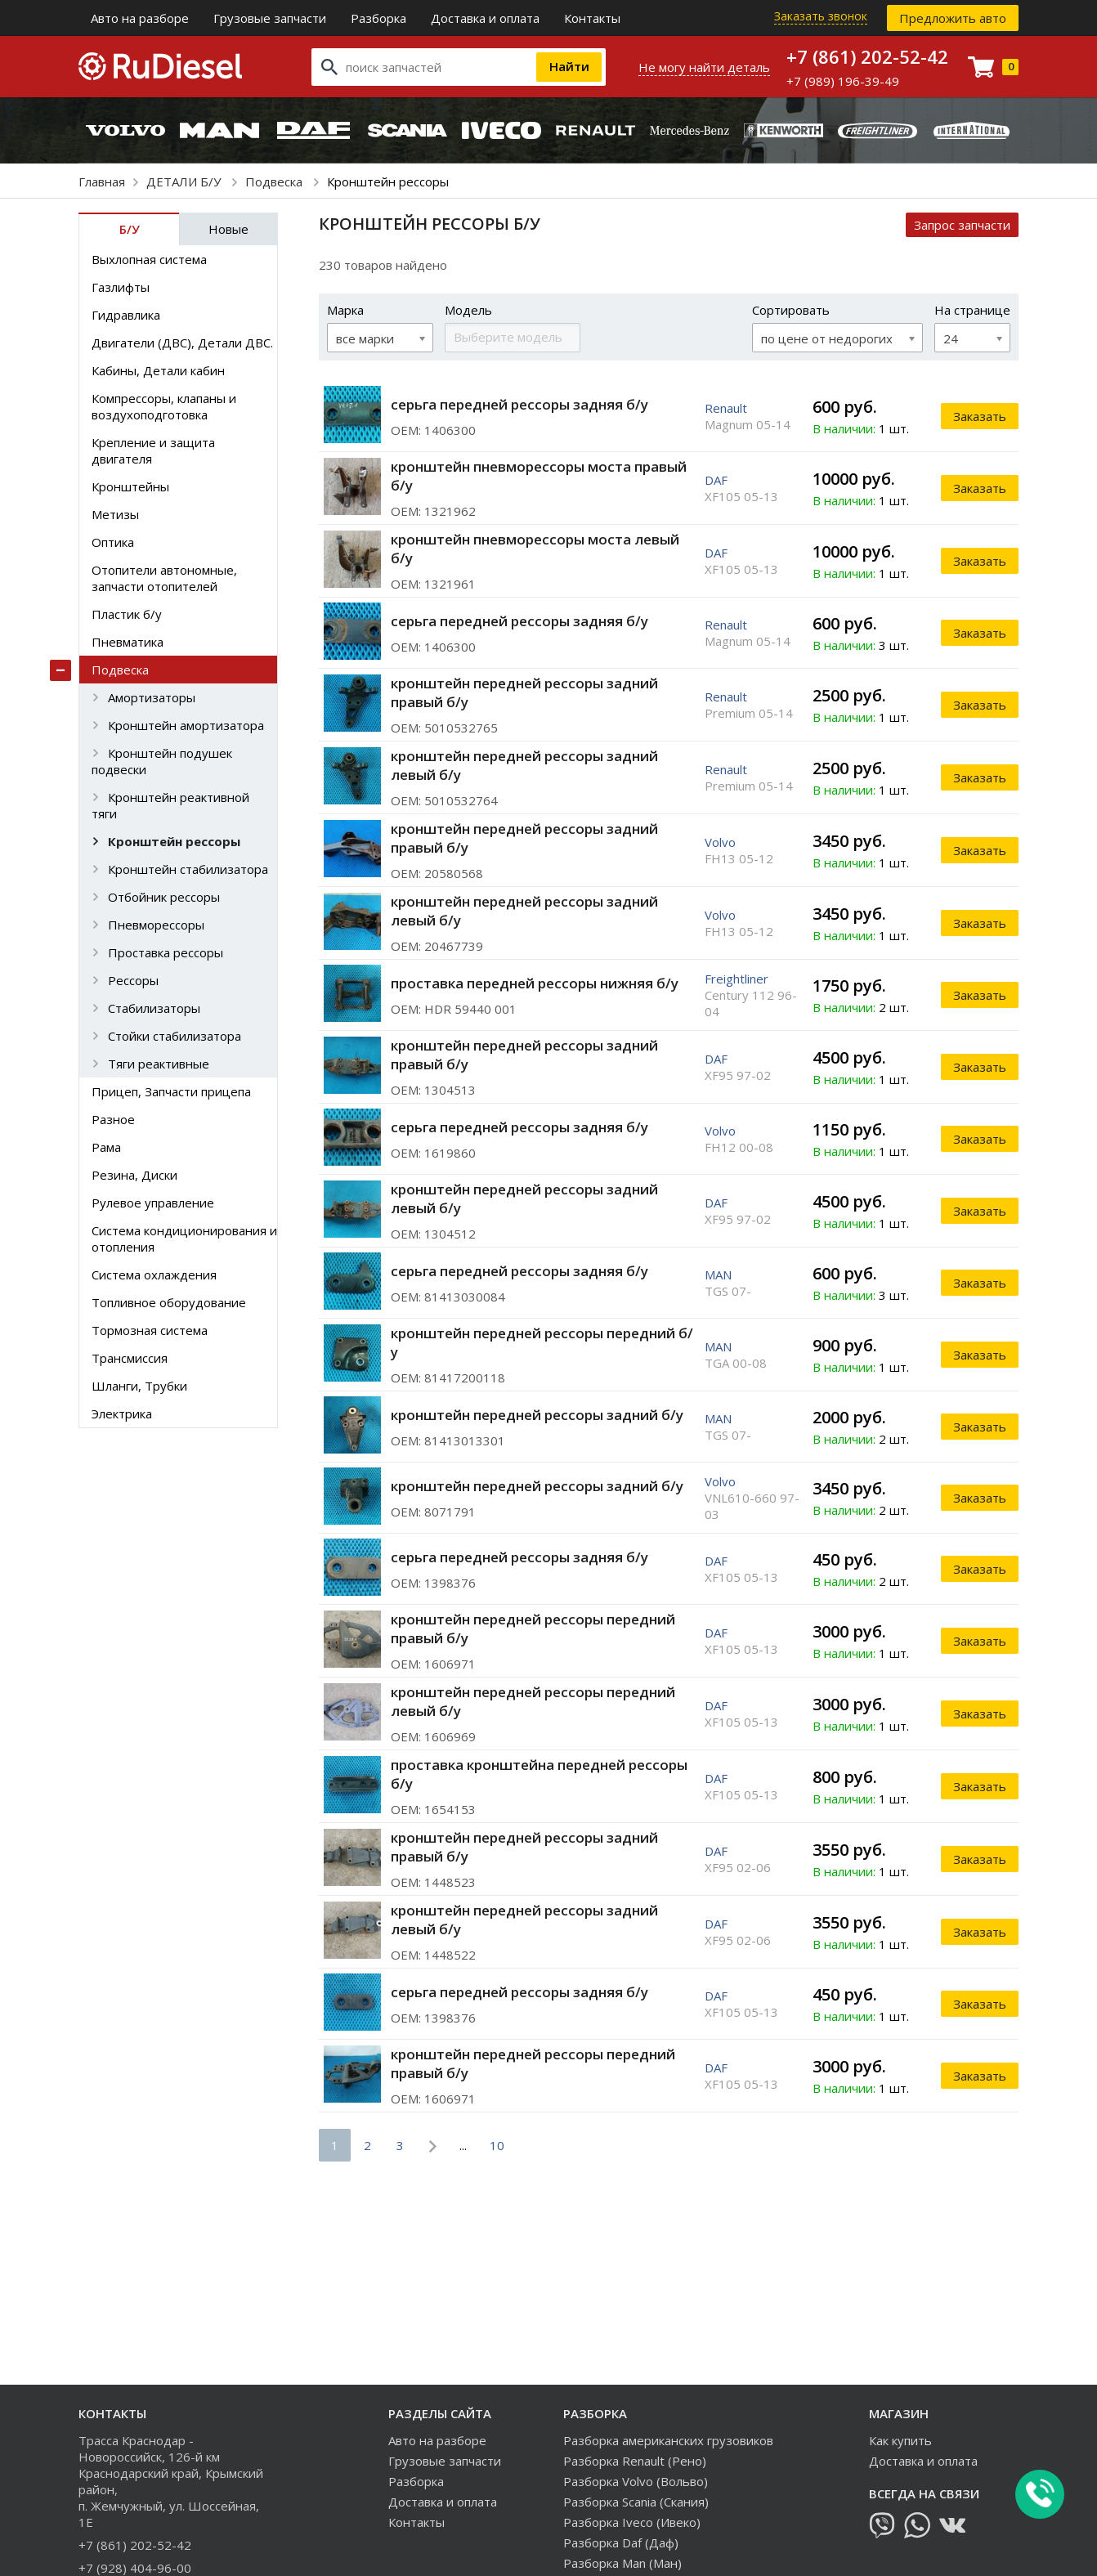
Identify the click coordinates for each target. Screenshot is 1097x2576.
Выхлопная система (149, 259)
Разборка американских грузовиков (668, 2440)
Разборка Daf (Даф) (620, 2542)
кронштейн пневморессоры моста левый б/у (535, 548)
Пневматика (127, 642)
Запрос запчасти (962, 225)
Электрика (122, 1413)
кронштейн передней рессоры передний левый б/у (533, 1701)
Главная (101, 181)
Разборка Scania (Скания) (636, 2501)
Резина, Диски (134, 1175)
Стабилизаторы (154, 1008)
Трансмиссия (130, 1358)
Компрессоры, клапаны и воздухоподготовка (164, 406)
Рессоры (133, 980)
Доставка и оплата (485, 18)
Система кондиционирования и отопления (184, 1238)
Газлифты (121, 287)
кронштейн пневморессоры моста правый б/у (539, 476)
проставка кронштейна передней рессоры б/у (539, 1774)
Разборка (378, 18)
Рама (106, 1147)
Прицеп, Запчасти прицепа (171, 1091)
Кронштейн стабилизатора (188, 869)
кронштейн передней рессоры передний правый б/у (533, 1628)
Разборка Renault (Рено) (634, 2461)
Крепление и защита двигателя (153, 450)
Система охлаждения (154, 1274)
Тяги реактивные (158, 1063)
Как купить (900, 2440)
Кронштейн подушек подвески (162, 761)
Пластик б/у (127, 614)
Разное (113, 1119)
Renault (726, 408)
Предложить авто (952, 18)
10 (497, 2145)
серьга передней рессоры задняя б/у (519, 404)
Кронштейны (130, 486)
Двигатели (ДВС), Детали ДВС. (182, 342)
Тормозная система (150, 1330)
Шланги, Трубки (139, 1386)
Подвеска (275, 181)
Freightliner (736, 978)
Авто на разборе (140, 18)
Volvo (720, 842)
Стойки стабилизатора (174, 1036)
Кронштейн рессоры (174, 841)
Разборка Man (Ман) (622, 2563)
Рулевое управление (153, 1202)
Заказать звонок (820, 16)
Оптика (113, 542)
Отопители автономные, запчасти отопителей (164, 578)
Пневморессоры (156, 924)
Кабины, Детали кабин (158, 370)
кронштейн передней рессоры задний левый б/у (524, 765)
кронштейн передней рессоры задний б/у (537, 1414)
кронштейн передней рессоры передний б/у (542, 1342)
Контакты (592, 18)
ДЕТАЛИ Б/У (185, 181)
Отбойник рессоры (164, 897)
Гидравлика (126, 315)
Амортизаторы (151, 697)
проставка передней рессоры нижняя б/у (534, 983)
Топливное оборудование (169, 1302)
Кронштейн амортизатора (186, 725)
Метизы (115, 514)
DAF (716, 480)
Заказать (979, 416)
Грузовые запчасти (269, 18)
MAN (718, 1274)
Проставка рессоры (165, 952)
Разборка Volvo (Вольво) (635, 2481)
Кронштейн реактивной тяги (170, 805)
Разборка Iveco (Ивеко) (632, 2522)
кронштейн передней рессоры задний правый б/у (524, 692)
